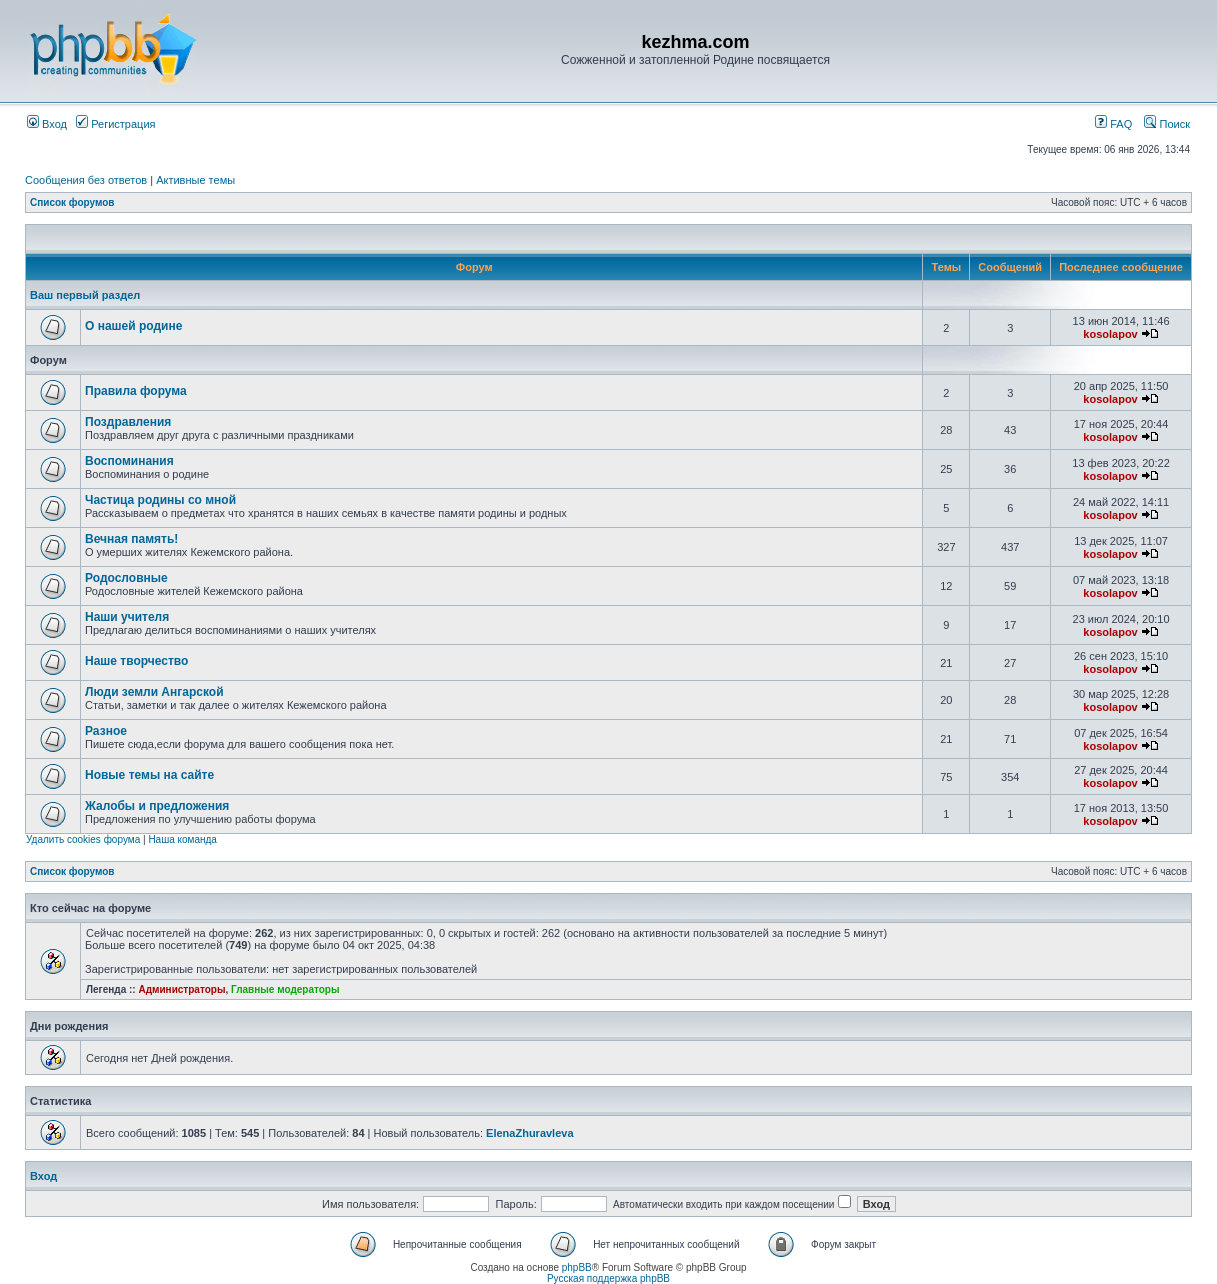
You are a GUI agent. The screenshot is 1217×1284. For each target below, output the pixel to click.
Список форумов (72, 202)
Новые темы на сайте (149, 775)
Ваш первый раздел (85, 295)
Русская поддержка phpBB (608, 1278)
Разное (106, 731)
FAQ (1113, 124)
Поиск (1167, 124)
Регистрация (115, 124)
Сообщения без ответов (86, 180)
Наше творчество (136, 661)
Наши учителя (127, 617)
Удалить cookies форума (83, 839)
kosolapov (1110, 334)
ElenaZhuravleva (529, 1133)
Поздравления (128, 422)
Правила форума (136, 391)
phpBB (577, 1267)
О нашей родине (133, 326)
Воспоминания (129, 461)
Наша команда (182, 839)
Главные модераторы (285, 989)
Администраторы (181, 989)
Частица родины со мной (160, 500)
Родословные (126, 578)
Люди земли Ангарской (154, 692)
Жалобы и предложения (157, 806)
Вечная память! (131, 539)
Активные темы (195, 180)
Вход (47, 124)
